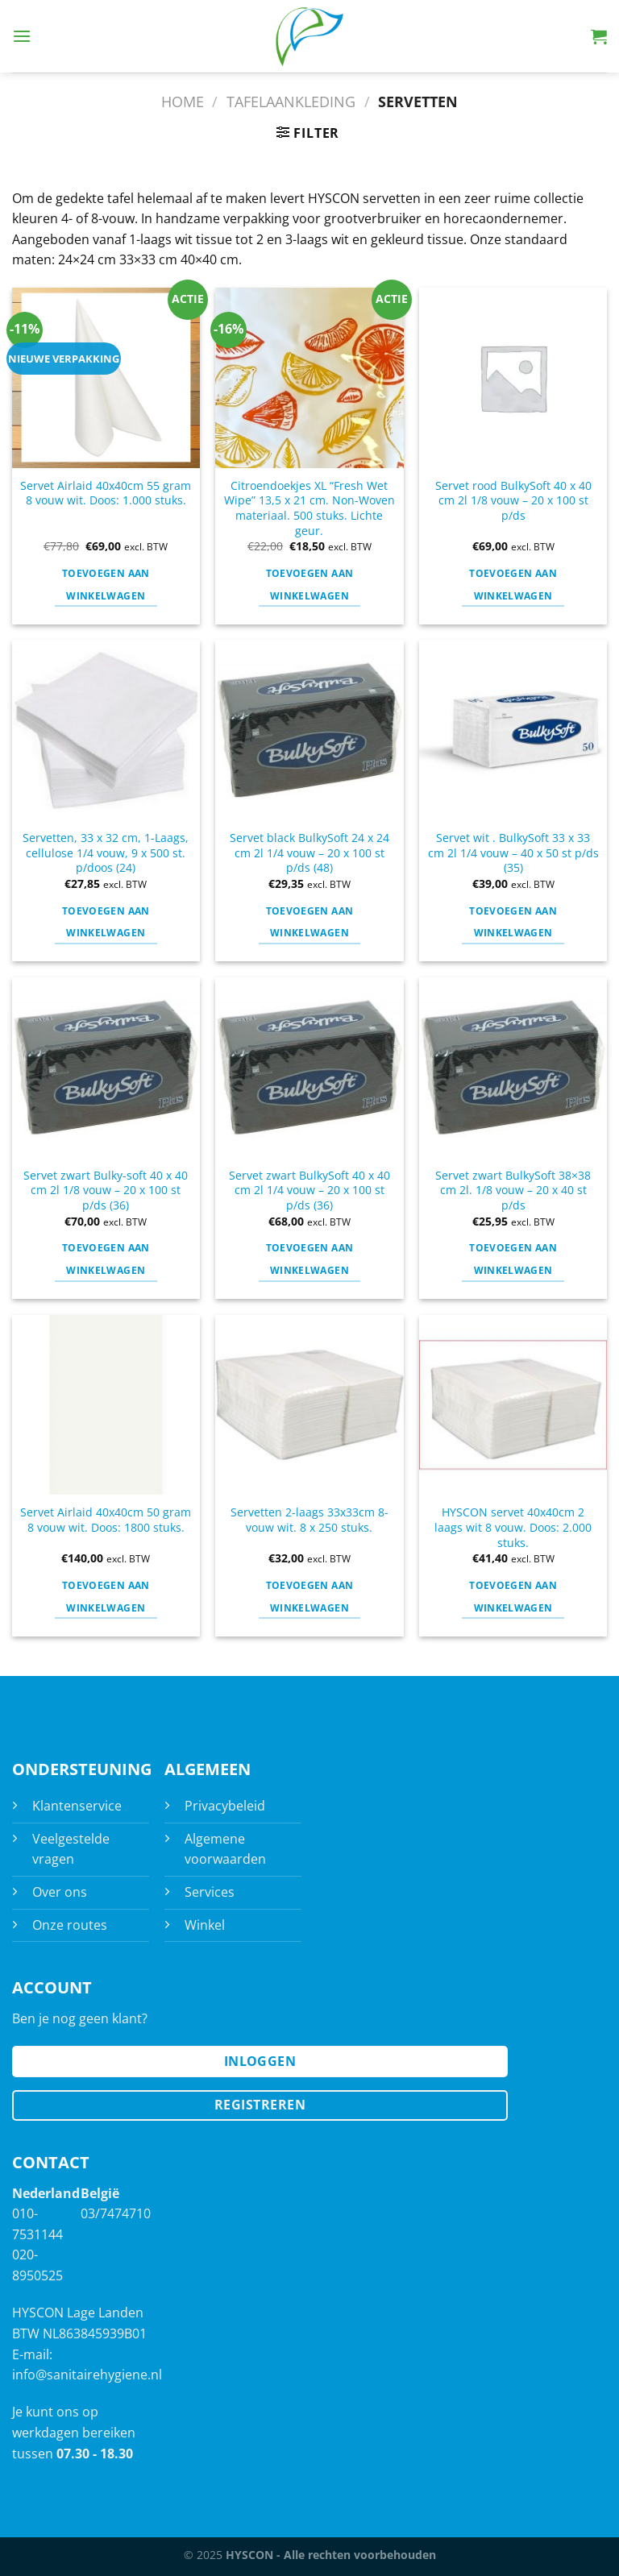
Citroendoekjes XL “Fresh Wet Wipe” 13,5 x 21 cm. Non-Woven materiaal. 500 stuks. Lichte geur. (309, 508)
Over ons (59, 1892)
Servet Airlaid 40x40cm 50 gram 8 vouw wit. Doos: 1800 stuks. (105, 1520)
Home (182, 101)
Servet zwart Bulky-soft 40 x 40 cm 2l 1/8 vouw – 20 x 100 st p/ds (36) (105, 1190)
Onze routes (69, 1925)
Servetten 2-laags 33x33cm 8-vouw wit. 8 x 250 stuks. (309, 1520)
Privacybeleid (225, 1806)
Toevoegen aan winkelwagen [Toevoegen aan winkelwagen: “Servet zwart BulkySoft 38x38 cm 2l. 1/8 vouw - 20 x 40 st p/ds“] (513, 1259)
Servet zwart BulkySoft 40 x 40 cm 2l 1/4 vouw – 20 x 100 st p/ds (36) (309, 1190)
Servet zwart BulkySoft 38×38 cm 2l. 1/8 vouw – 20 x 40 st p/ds (513, 1190)
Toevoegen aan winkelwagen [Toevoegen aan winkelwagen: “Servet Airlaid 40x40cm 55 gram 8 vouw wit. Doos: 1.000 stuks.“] (106, 584)
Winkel (205, 1925)
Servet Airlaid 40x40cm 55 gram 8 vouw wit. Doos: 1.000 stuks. (105, 493)
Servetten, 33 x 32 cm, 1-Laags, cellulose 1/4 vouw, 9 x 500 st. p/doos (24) (106, 853)
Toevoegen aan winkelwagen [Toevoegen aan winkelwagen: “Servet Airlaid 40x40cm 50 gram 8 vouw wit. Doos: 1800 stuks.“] (106, 1596)
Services (210, 1892)
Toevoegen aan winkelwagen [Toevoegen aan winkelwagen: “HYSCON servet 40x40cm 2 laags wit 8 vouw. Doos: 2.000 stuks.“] (513, 1596)
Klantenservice (77, 1806)
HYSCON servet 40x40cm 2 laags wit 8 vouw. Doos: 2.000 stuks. (513, 1527)
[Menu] (21, 36)
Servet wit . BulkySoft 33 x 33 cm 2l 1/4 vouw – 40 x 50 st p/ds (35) (513, 853)
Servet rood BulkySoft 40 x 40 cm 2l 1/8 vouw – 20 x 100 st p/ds (513, 501)
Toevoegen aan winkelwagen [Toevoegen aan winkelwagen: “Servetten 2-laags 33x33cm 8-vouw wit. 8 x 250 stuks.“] (310, 1596)
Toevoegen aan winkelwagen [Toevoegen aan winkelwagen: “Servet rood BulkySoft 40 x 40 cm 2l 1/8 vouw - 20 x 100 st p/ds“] (513, 584)
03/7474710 (116, 2213)
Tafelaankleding (290, 101)
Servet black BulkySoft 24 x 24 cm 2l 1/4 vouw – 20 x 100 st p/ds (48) (309, 853)
